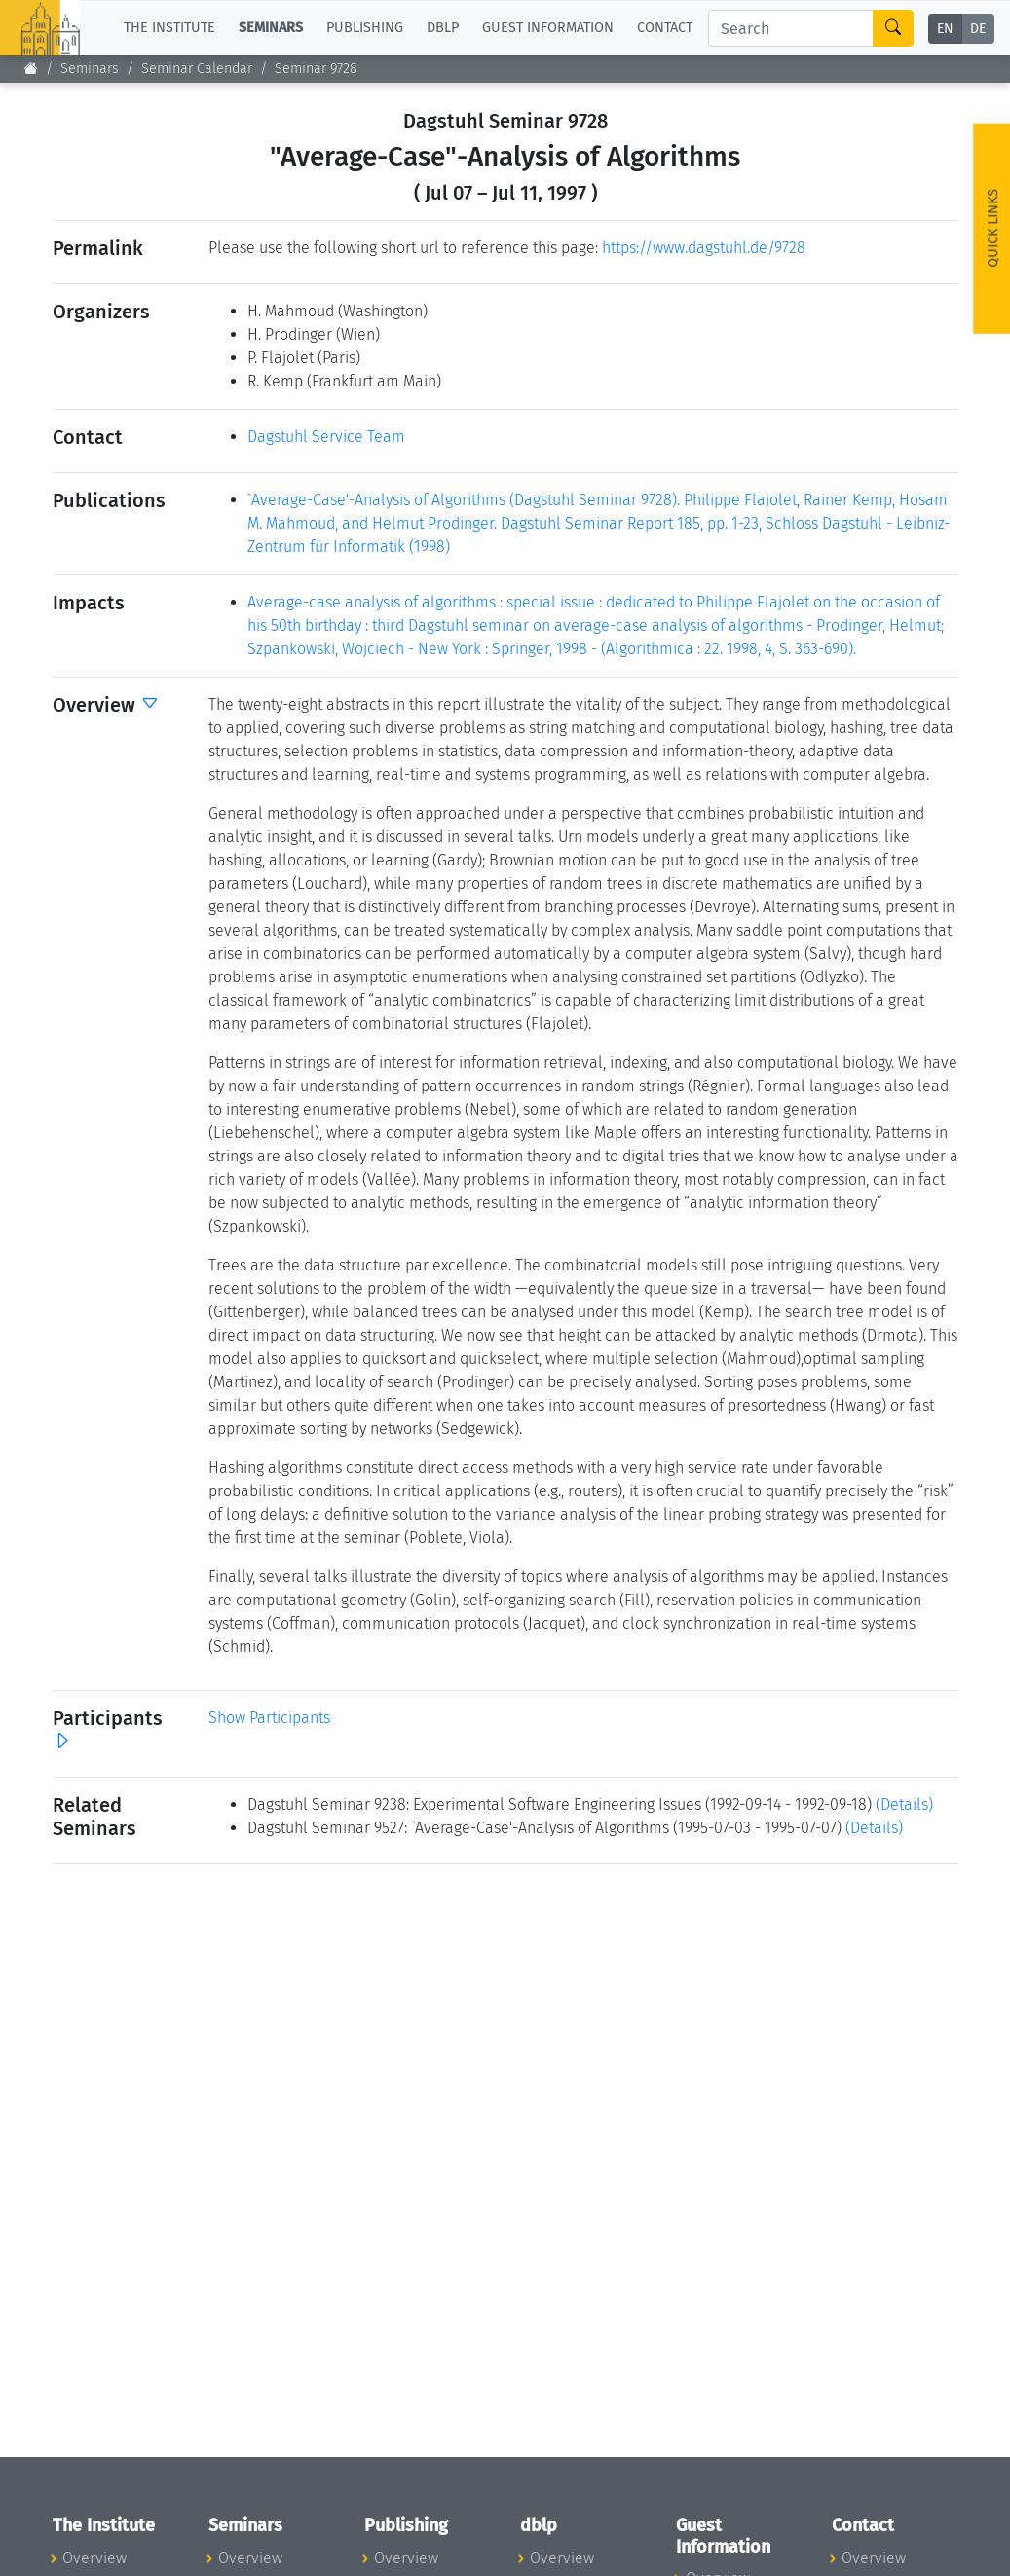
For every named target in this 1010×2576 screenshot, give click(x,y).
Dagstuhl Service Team (326, 436)
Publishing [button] (364, 27)
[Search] (791, 28)
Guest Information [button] (548, 27)
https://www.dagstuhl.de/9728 (703, 248)
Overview (94, 2558)
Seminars (89, 68)
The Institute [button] (169, 27)
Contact (664, 27)
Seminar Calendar (196, 68)
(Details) (904, 1804)
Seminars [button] (271, 27)
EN (945, 28)
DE (978, 28)
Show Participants (269, 1718)
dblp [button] (443, 27)
